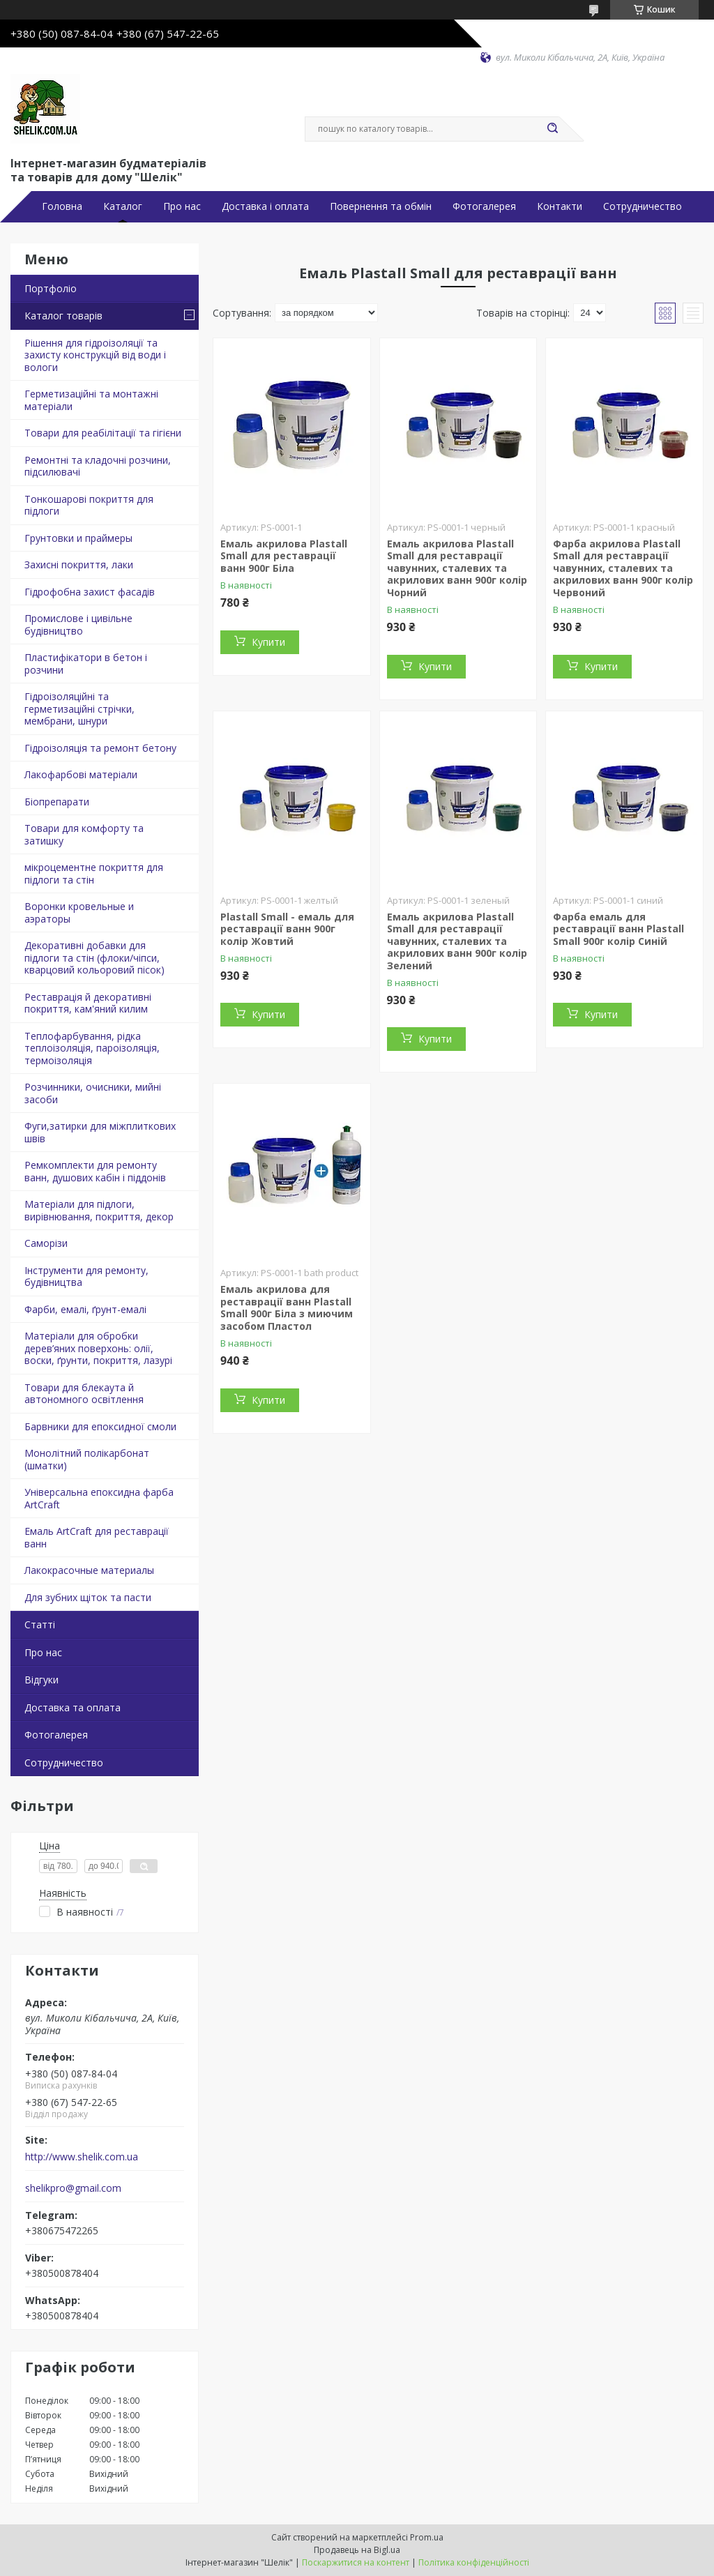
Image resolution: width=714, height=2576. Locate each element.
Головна (62, 206)
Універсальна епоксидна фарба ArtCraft (99, 1498)
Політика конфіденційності (473, 2562)
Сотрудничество (642, 206)
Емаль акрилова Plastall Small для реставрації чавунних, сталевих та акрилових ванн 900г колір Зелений (457, 941)
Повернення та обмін (381, 206)
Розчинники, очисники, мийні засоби (92, 1093)
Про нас (182, 206)
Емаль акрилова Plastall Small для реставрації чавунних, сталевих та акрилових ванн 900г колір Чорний (457, 568)
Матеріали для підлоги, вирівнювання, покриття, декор (99, 1210)
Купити (268, 642)
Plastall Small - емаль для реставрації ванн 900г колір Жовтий (287, 929)
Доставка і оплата (265, 206)
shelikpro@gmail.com (73, 2188)
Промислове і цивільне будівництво (78, 624)
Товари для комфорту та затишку (84, 834)
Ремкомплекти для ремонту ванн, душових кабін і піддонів (95, 1171)
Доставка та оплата (72, 1707)
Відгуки (41, 1679)
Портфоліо (50, 288)
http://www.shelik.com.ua (81, 2157)
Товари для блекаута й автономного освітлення (84, 1394)
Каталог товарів (63, 315)
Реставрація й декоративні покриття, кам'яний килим (87, 1003)
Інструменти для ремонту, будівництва (86, 1276)
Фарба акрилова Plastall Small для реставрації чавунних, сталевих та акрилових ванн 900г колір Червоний (623, 568)
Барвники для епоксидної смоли (100, 1426)
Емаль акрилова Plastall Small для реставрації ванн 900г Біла (283, 556)
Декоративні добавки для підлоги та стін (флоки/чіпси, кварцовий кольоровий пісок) (94, 957)
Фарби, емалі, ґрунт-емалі (85, 1309)
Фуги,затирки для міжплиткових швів (100, 1132)
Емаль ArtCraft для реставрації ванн (96, 1537)
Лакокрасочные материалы (89, 1570)
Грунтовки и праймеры (78, 538)
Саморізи (46, 1243)
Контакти (559, 206)
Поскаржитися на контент (355, 2562)
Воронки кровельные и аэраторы (79, 912)
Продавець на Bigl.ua (357, 2550)
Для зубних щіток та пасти (87, 1597)
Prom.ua (426, 2537)
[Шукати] (552, 129)
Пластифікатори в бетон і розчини (85, 663)
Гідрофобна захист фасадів (89, 591)
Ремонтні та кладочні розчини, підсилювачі (97, 466)
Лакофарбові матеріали (80, 774)
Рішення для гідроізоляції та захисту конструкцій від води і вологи (95, 355)
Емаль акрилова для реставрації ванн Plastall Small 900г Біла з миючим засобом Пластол (286, 1307)
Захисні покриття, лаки (78, 564)
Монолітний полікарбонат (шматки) (86, 1459)
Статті (39, 1624)
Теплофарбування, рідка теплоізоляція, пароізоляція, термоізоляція (92, 1048)
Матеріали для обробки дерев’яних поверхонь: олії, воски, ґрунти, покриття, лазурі (98, 1348)
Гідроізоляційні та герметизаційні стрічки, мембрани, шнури (79, 708)
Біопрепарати (56, 801)
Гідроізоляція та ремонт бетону (100, 748)
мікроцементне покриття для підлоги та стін (93, 873)
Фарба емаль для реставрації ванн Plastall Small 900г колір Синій (618, 929)
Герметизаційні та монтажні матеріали (91, 400)
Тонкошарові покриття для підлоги (88, 505)
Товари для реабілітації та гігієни (102, 432)
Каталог (122, 206)
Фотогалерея (484, 206)
